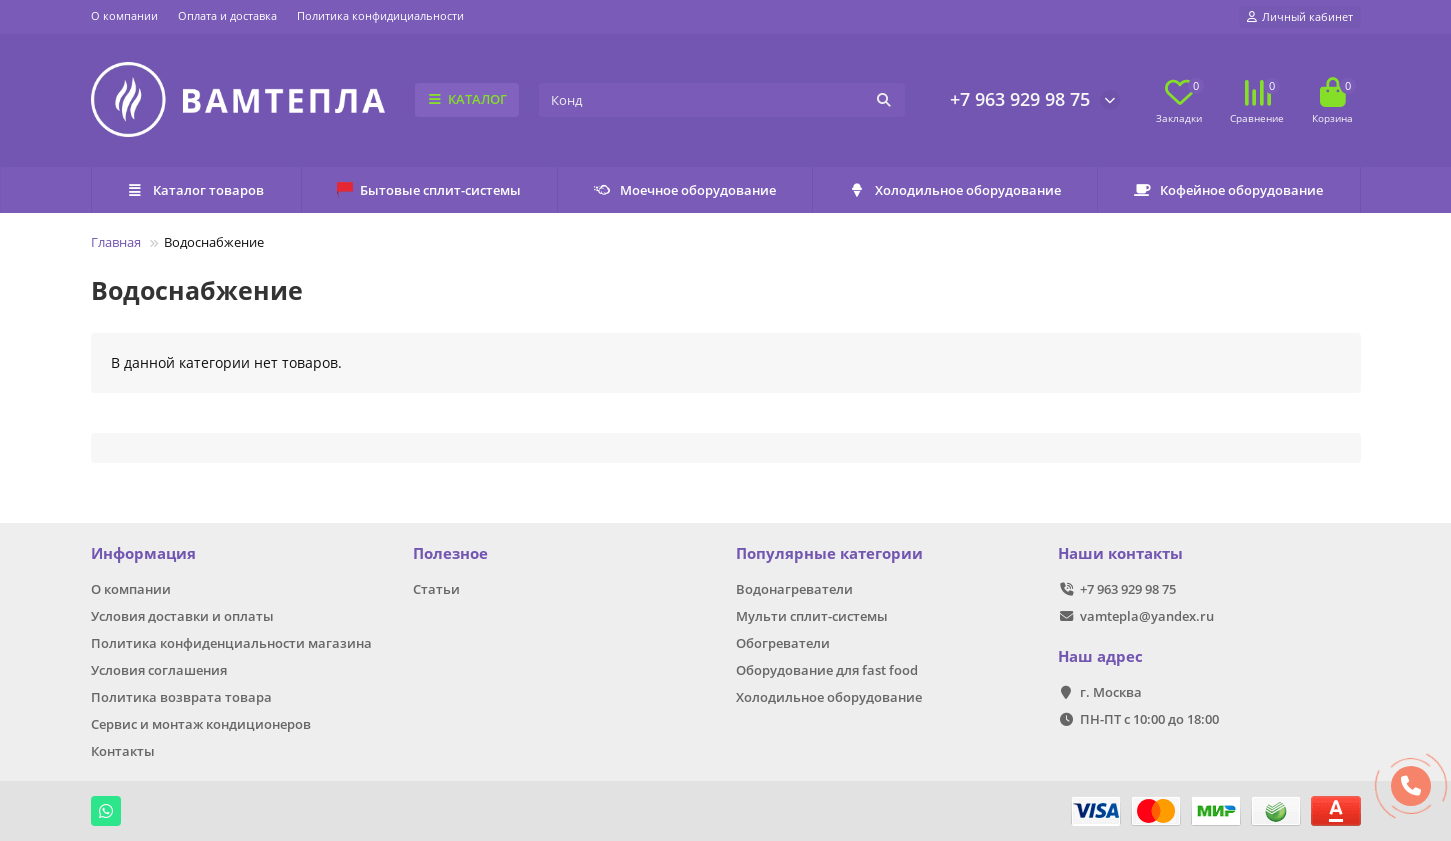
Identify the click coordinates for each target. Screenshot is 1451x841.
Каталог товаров (196, 190)
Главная (116, 242)
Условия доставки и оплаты (182, 616)
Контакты (123, 751)
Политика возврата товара (181, 697)
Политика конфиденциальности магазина (231, 643)
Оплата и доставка (227, 15)
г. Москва (1111, 692)
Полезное (450, 553)
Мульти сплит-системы (812, 616)
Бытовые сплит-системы (429, 190)
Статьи (436, 589)
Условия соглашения (159, 670)
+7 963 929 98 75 (1020, 99)
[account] (1300, 17)
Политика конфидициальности (380, 15)
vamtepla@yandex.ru (1147, 616)
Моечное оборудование (684, 190)
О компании (124, 15)
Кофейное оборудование (1229, 190)
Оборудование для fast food (827, 670)
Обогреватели (783, 643)
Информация (143, 553)
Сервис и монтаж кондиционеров (201, 724)
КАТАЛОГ (467, 99)
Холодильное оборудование (955, 190)
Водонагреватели (794, 589)
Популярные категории (829, 553)
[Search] (721, 100)
